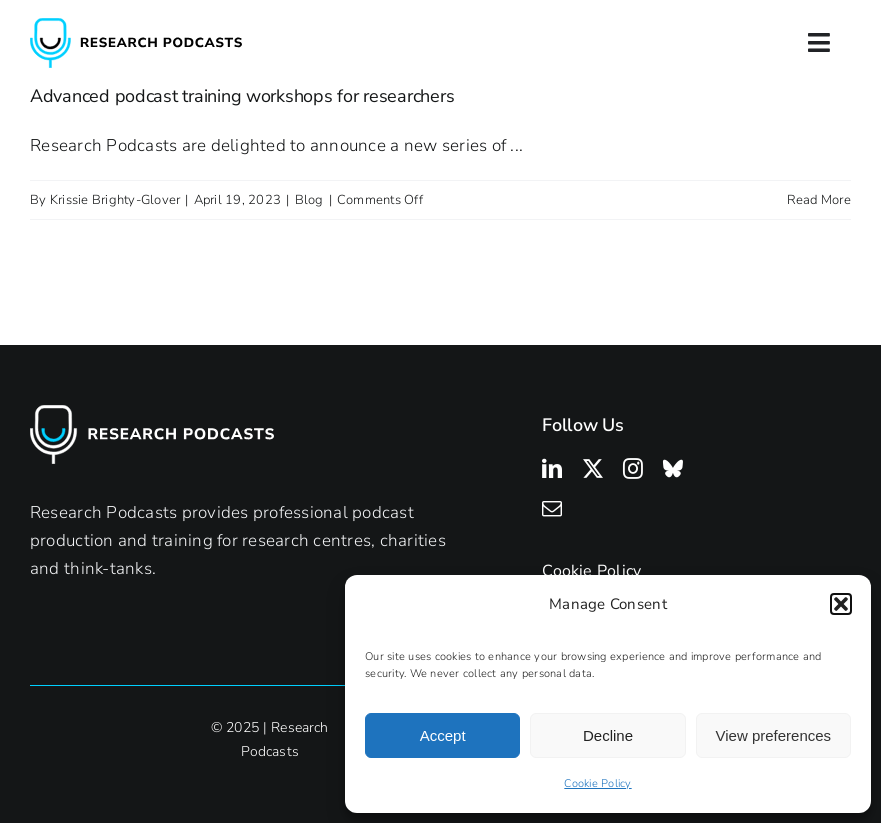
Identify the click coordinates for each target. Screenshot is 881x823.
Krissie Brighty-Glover (115, 200)
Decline (608, 735)
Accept (443, 735)
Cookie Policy (597, 783)
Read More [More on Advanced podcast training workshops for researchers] (819, 200)
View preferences (774, 735)
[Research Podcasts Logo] (136, 26)
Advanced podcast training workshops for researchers (242, 96)
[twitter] (593, 469)
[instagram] (633, 469)
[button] (841, 604)
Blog (309, 200)
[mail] (552, 509)
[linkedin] (552, 469)
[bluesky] (673, 469)
